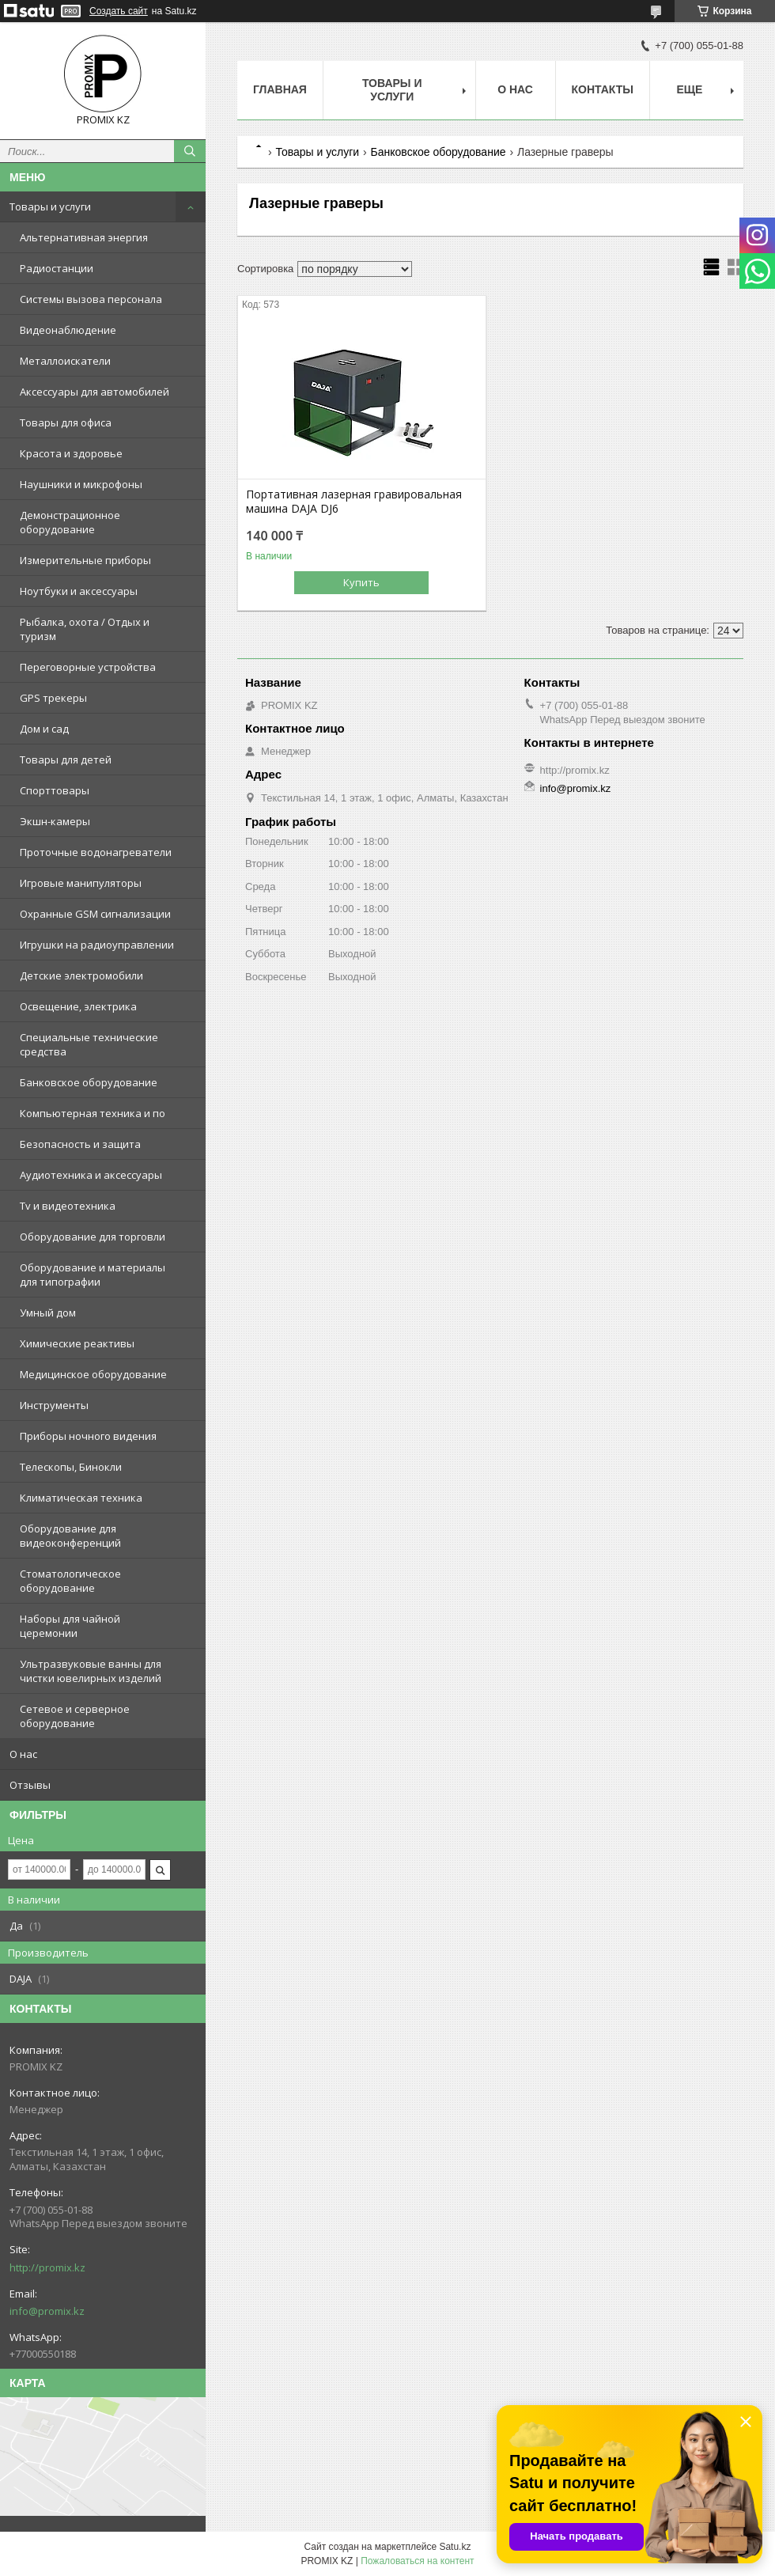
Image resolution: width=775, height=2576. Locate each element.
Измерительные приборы (85, 560)
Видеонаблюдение (68, 330)
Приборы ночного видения (88, 1436)
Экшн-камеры (55, 821)
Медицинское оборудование (93, 1374)
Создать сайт (118, 11)
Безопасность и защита (80, 1144)
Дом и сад (44, 729)
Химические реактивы (77, 1343)
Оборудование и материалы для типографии (92, 1274)
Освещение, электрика (78, 1006)
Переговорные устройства (88, 667)
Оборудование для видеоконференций (70, 1535)
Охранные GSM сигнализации (95, 914)
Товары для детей (66, 759)
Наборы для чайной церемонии (70, 1626)
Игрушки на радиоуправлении (97, 945)
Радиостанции (56, 268)
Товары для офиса (66, 422)
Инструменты (54, 1405)
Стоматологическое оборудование (70, 1580)
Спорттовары (54, 790)
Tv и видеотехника (67, 1206)
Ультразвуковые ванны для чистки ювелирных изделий (90, 1671)
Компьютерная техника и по (92, 1113)
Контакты (602, 89)
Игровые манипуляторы (81, 883)
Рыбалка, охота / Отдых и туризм (84, 629)
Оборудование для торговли (92, 1236)
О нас (23, 1754)
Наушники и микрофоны (81, 484)
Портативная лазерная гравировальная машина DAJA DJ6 (354, 501)
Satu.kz (455, 2546)
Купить (361, 582)
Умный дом (48, 1312)
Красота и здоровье (71, 453)
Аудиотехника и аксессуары (91, 1175)
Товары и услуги (50, 206)
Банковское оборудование (88, 1082)
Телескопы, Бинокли (71, 1467)
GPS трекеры (53, 698)
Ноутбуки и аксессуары (79, 591)
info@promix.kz (47, 2311)
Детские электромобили (81, 975)
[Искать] (190, 151)
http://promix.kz (47, 2267)
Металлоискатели (65, 361)
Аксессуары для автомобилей (94, 392)
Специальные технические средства (89, 1044)
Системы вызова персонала (91, 299)
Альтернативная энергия (84, 237)
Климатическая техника (81, 1498)
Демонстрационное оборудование (70, 522)
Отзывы (30, 1785)
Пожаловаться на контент (417, 2561)
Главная (280, 89)
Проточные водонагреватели (96, 852)
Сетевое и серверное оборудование (75, 1716)
